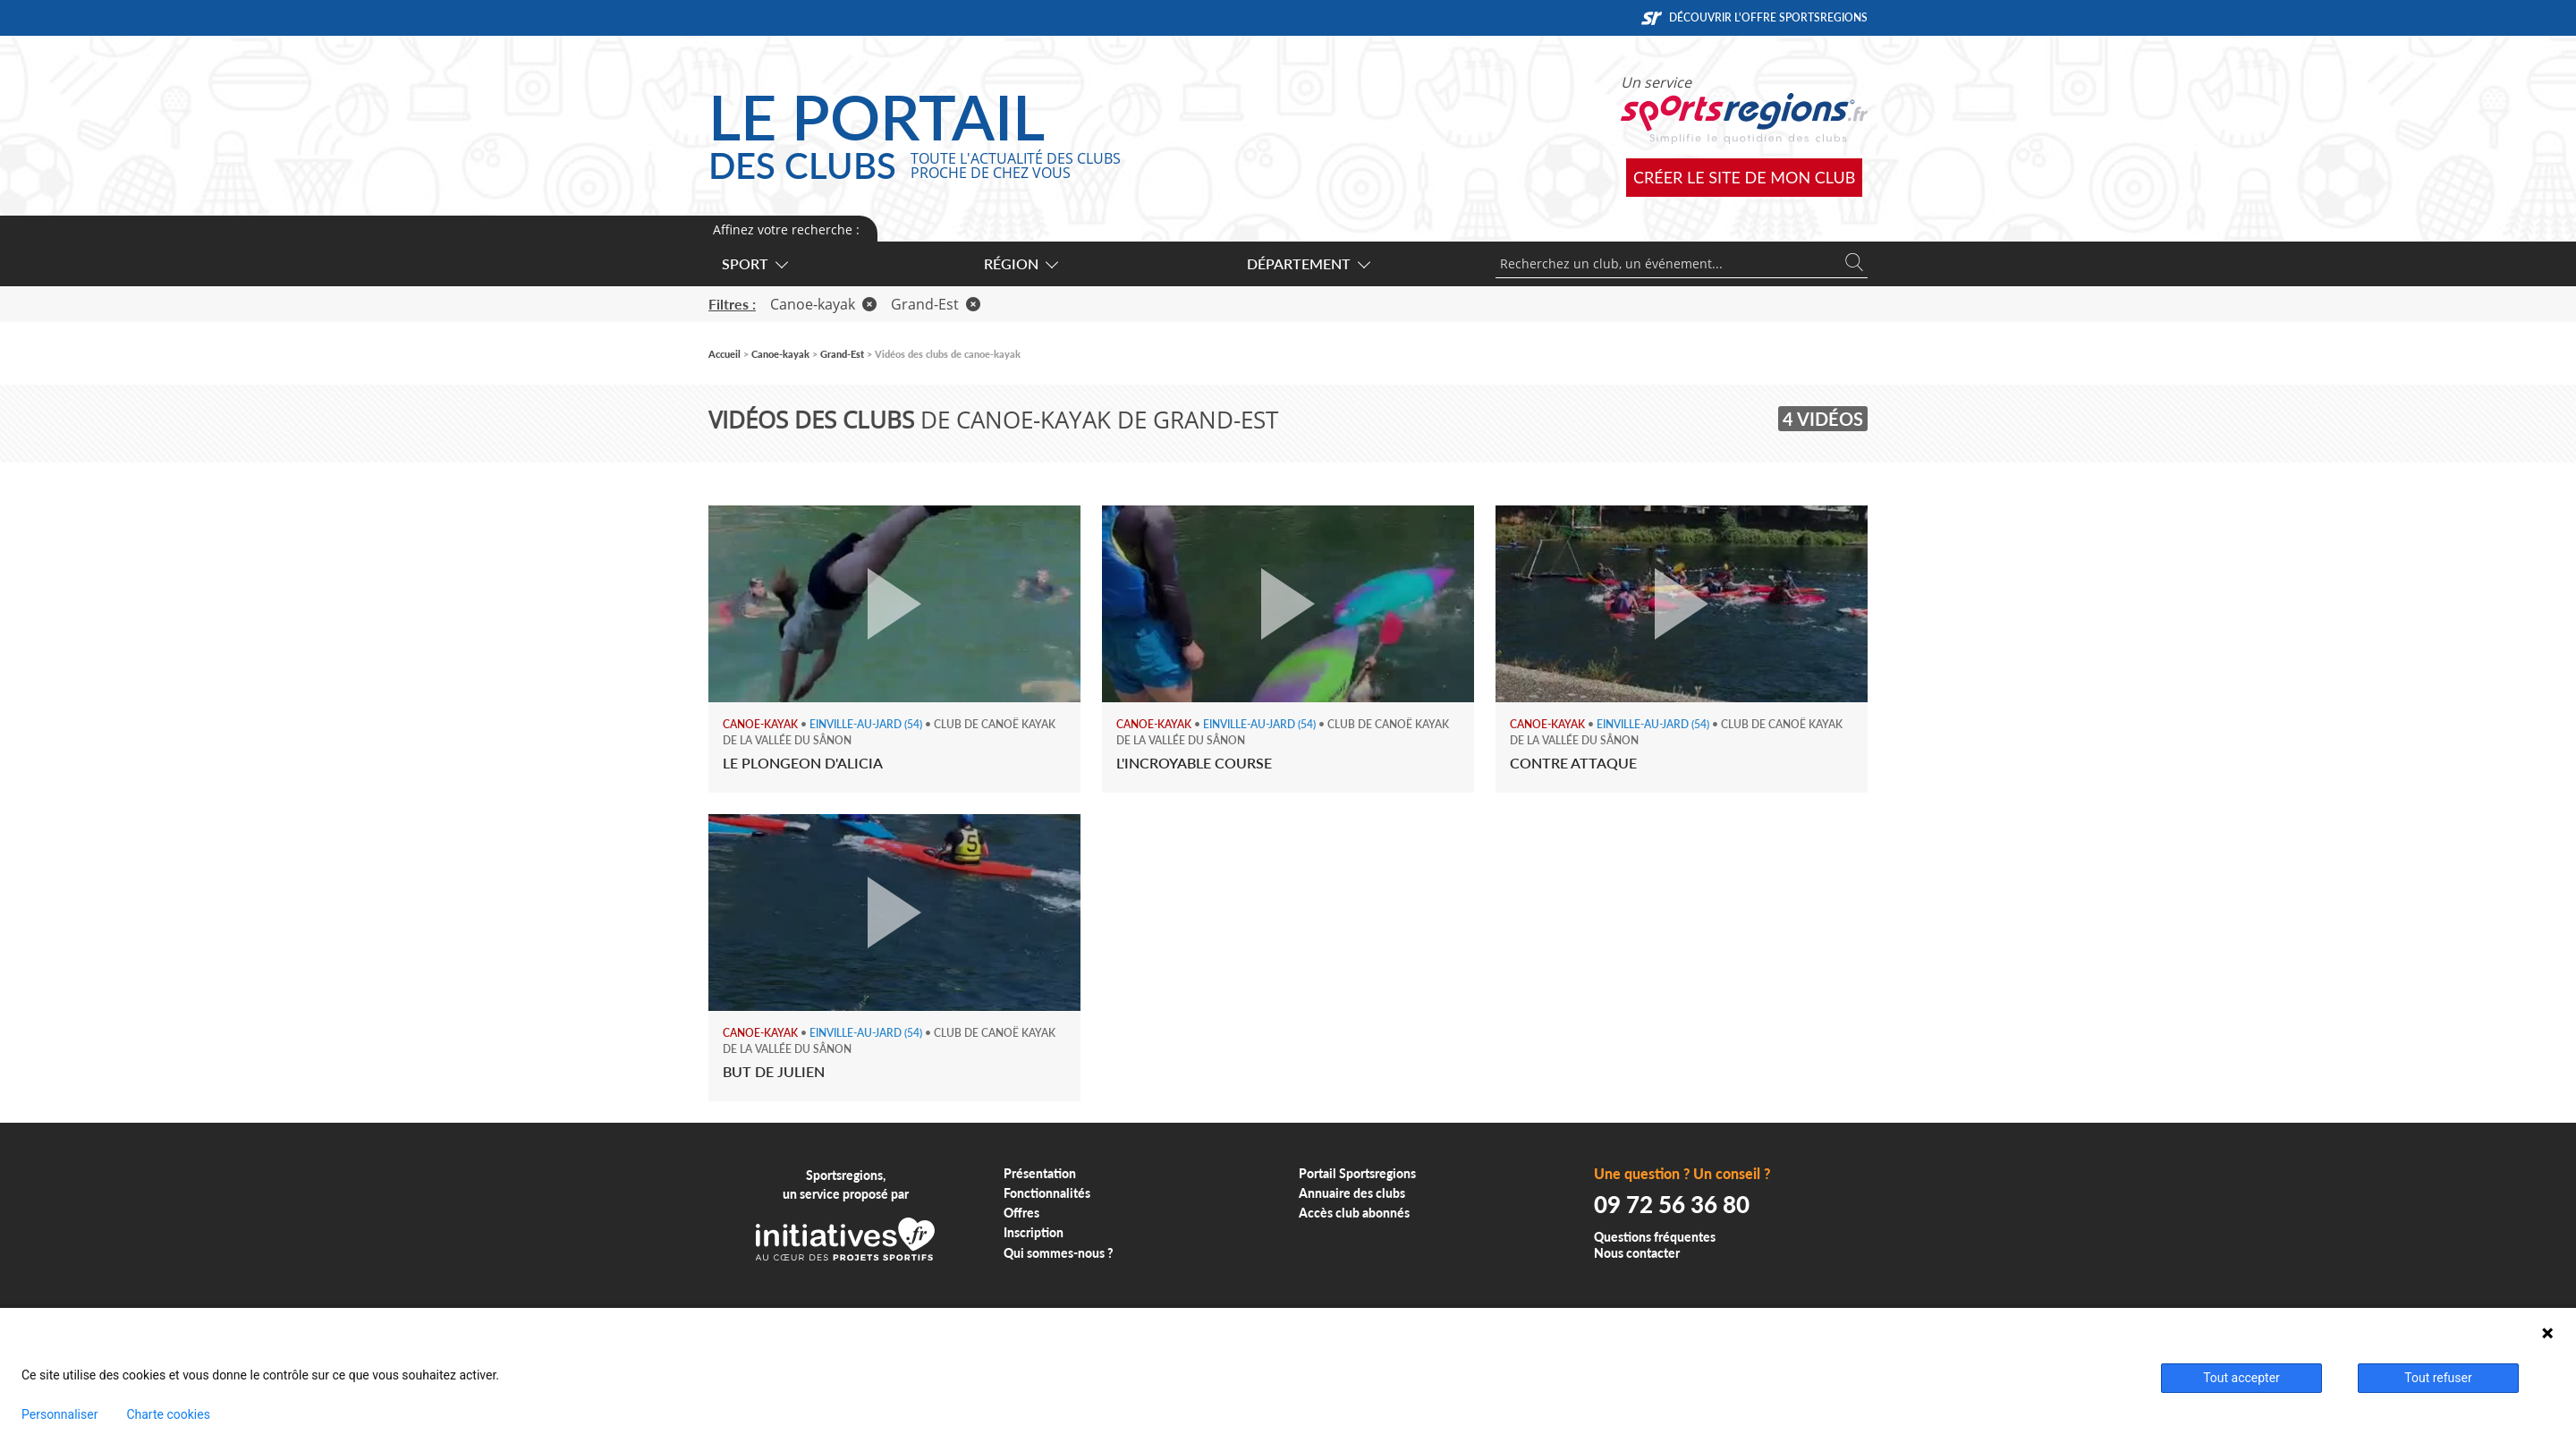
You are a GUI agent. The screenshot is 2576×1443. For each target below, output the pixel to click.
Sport (754, 263)
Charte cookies (167, 1414)
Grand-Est (935, 304)
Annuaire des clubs (1352, 1193)
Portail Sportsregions (1357, 1173)
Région (1020, 263)
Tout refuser (2437, 1378)
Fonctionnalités (1047, 1193)
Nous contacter (1637, 1253)
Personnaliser (59, 1414)
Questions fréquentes (1655, 1236)
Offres (1021, 1212)
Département (1307, 263)
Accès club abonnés (1354, 1212)
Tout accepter (2241, 1378)
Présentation (1040, 1173)
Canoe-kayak (823, 304)
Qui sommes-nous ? (1059, 1253)
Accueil (724, 354)
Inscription (1033, 1232)
